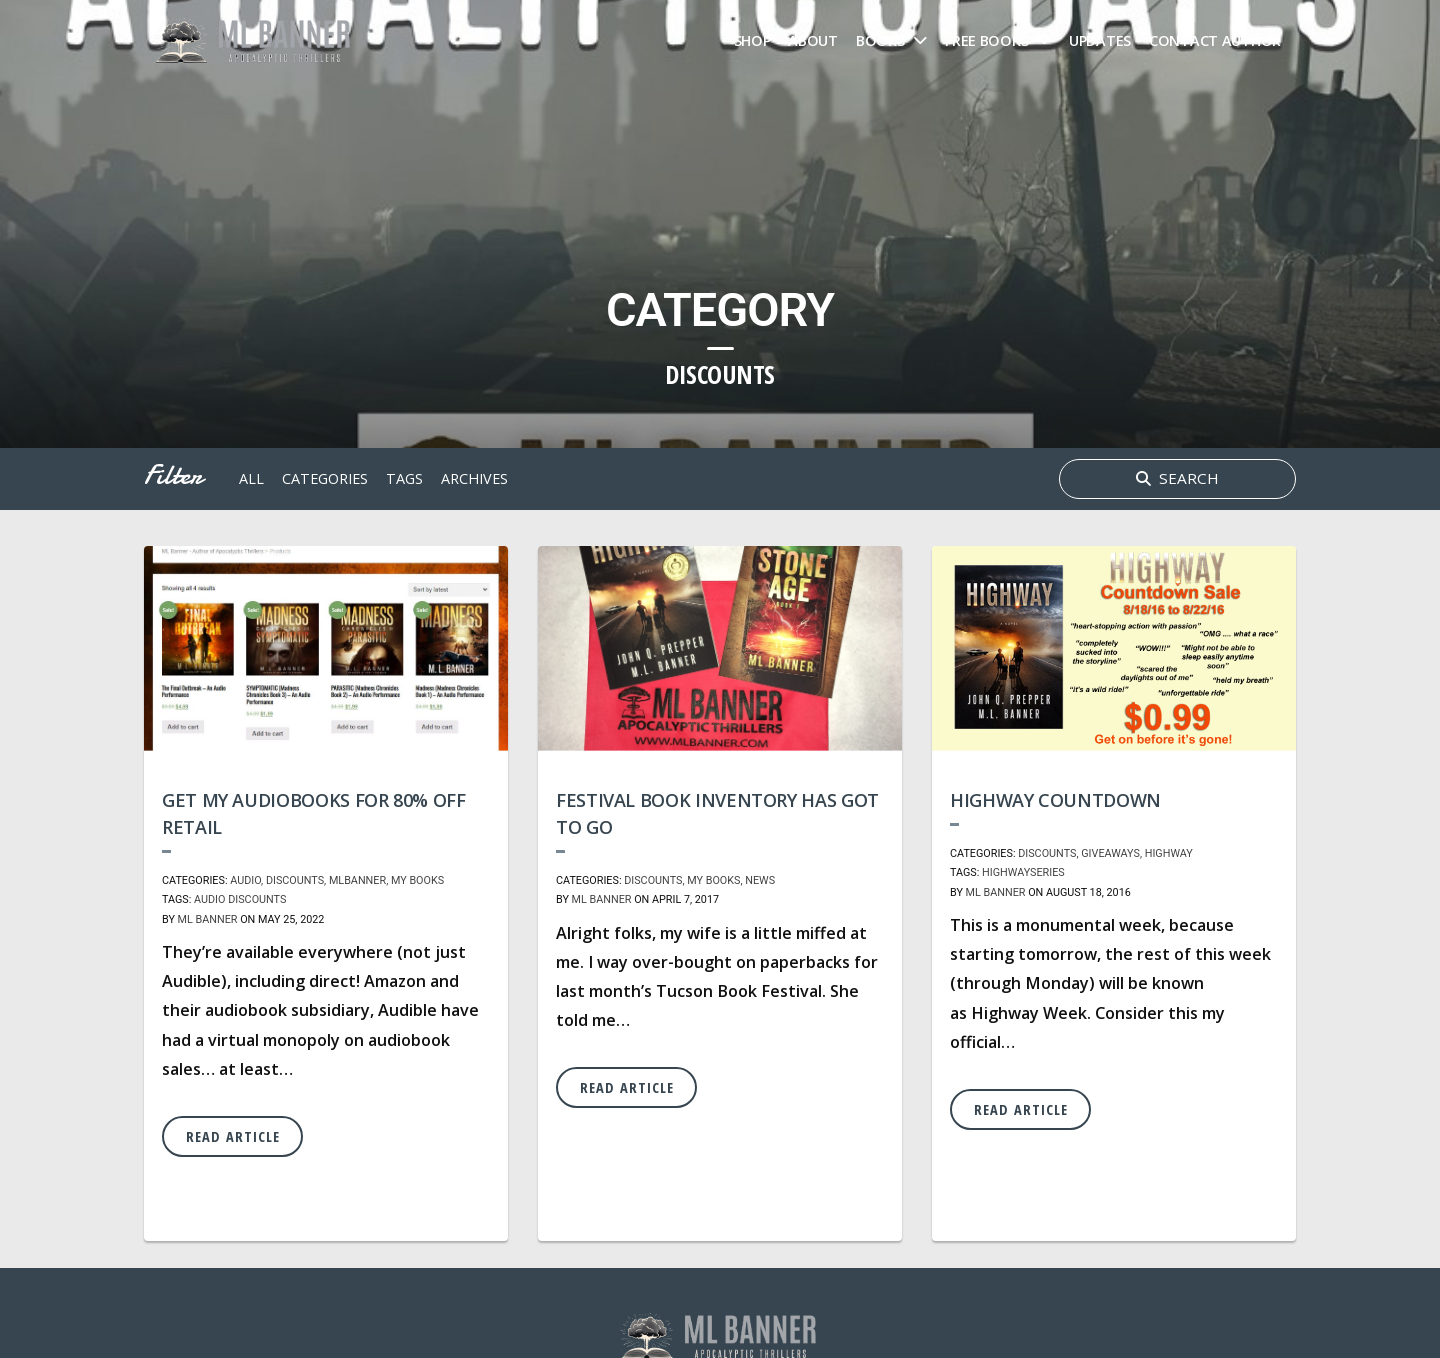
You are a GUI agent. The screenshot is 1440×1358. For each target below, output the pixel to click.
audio (209, 899)
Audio (245, 880)
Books (880, 40)
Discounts (295, 880)
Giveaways (1110, 853)
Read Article (233, 1136)
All (251, 478)
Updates (1100, 40)
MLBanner (357, 880)
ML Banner (208, 919)
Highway (1169, 853)
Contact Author (1215, 40)
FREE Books (986, 40)
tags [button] (404, 478)
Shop (752, 40)
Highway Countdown (1055, 800)
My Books (417, 880)
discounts (257, 899)
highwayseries (1023, 872)
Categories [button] (325, 478)
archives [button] (474, 478)
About (813, 40)
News (760, 880)
